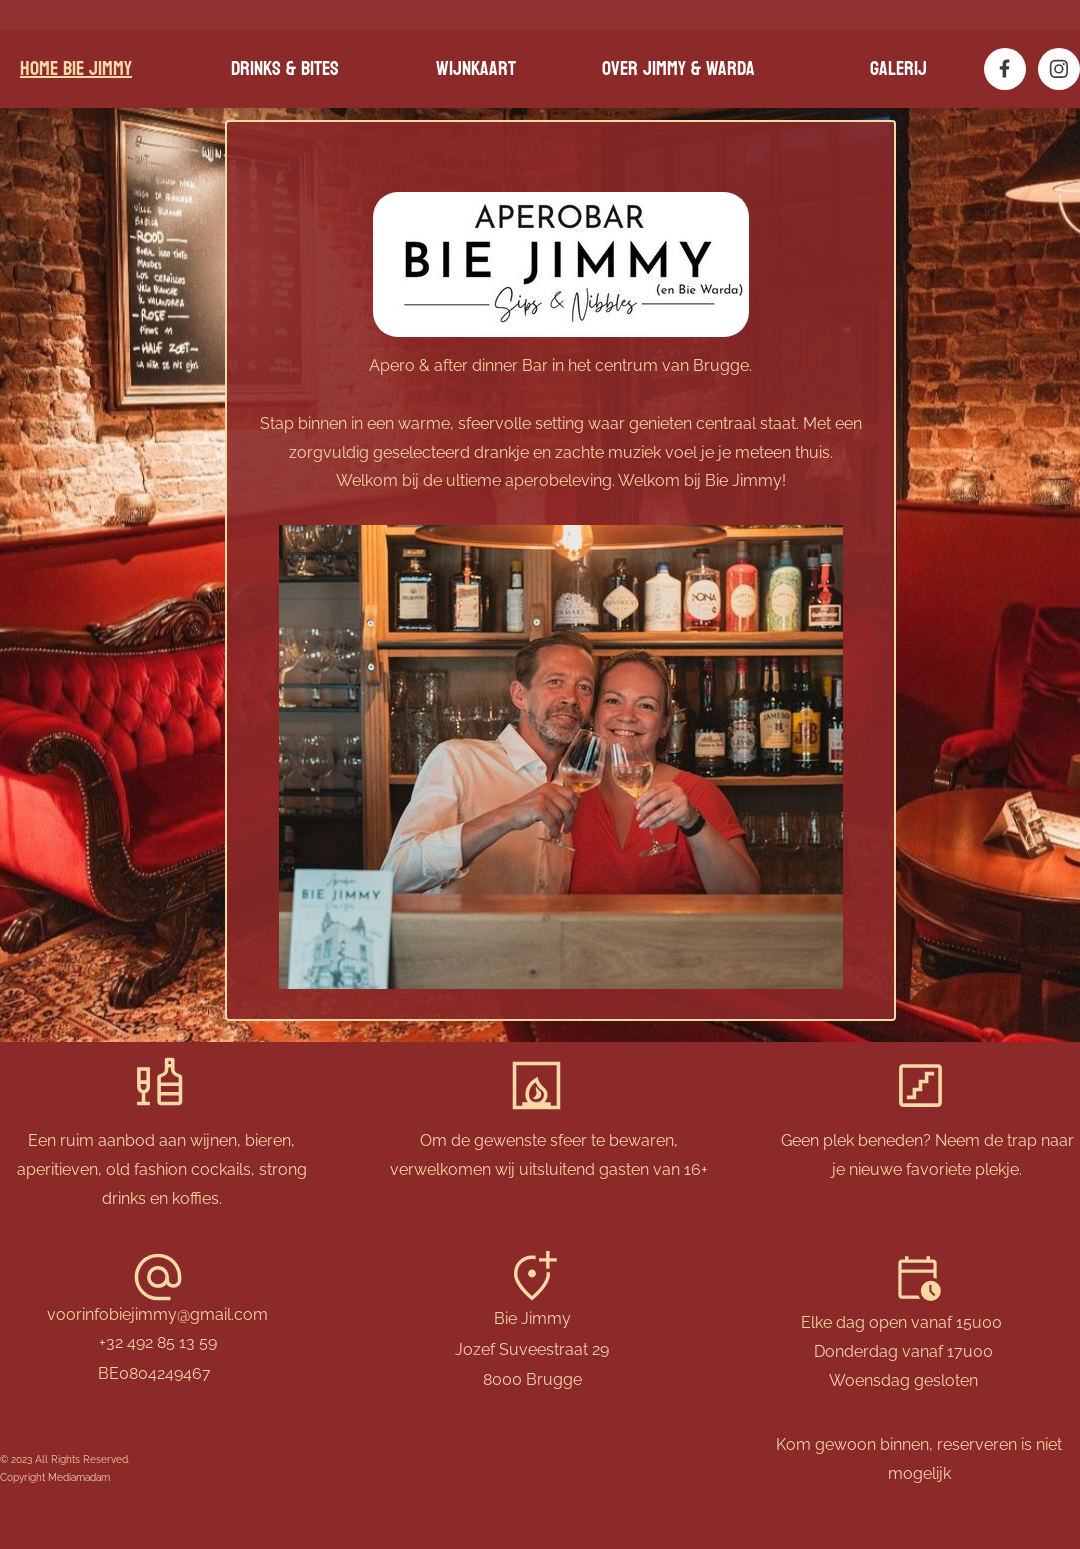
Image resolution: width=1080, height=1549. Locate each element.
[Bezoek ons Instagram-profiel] (1059, 69)
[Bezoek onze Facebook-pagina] (1005, 69)
